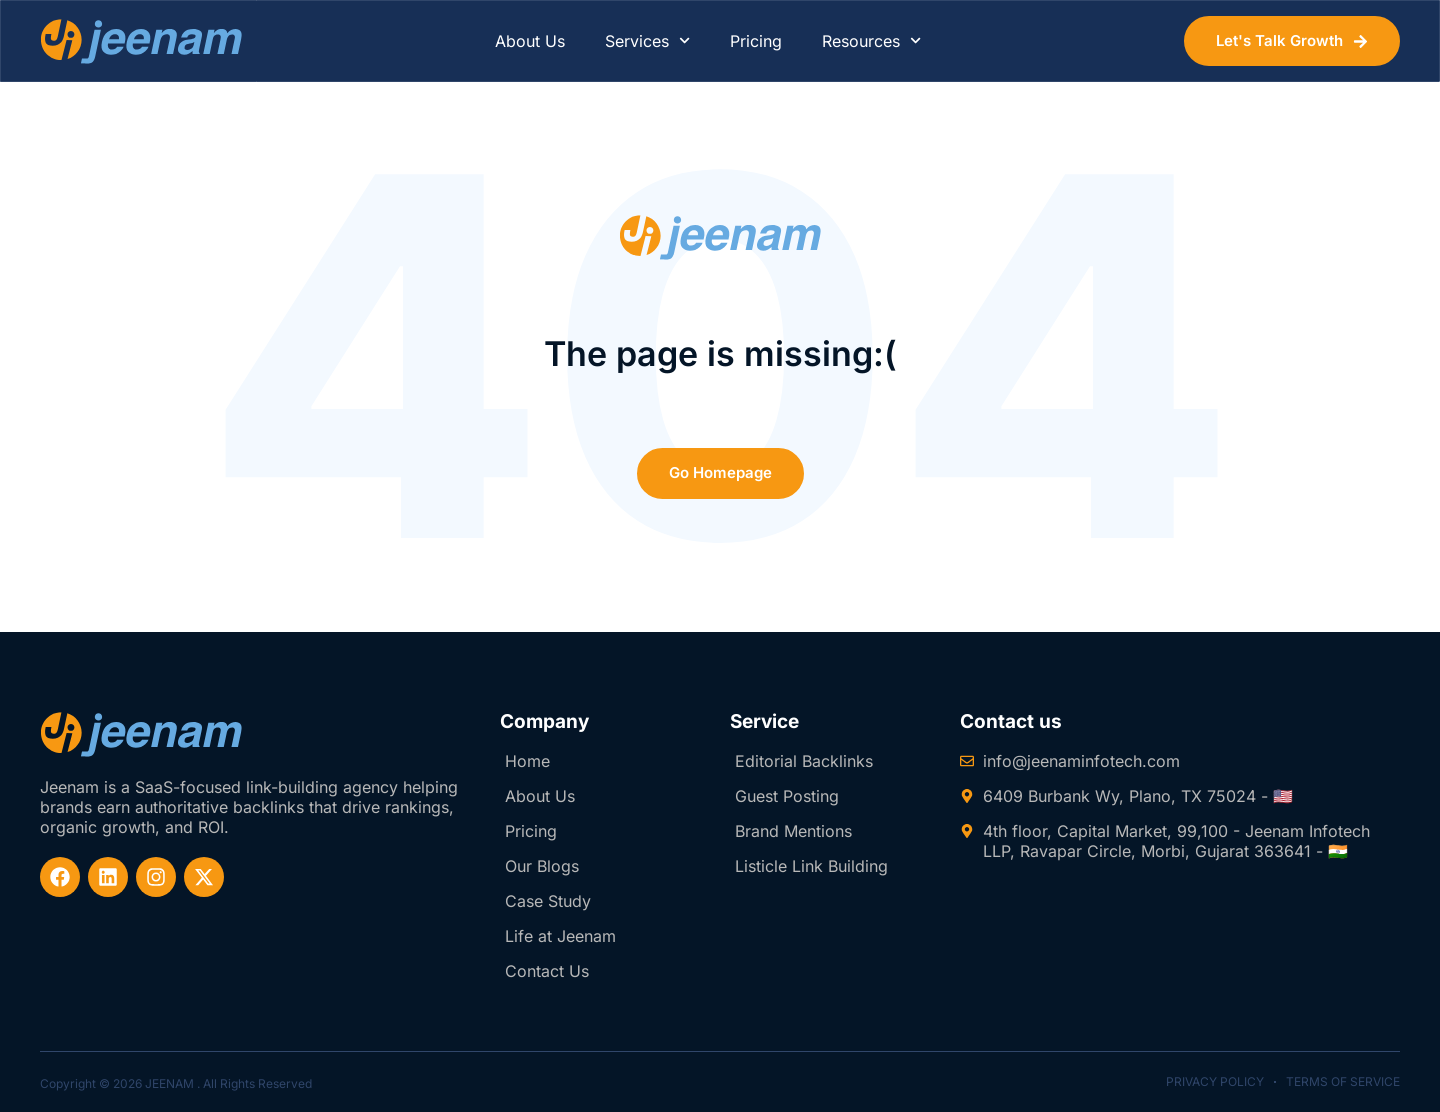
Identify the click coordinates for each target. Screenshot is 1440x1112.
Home (527, 761)
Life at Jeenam (560, 936)
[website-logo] (141, 41)
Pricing (756, 41)
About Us (530, 41)
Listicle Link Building (811, 866)
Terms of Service (1343, 1081)
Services (647, 40)
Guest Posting (787, 796)
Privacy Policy (1215, 1081)
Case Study (548, 901)
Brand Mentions (793, 831)
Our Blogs (542, 866)
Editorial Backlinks (804, 761)
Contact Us (547, 971)
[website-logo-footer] (141, 734)
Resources (871, 40)
